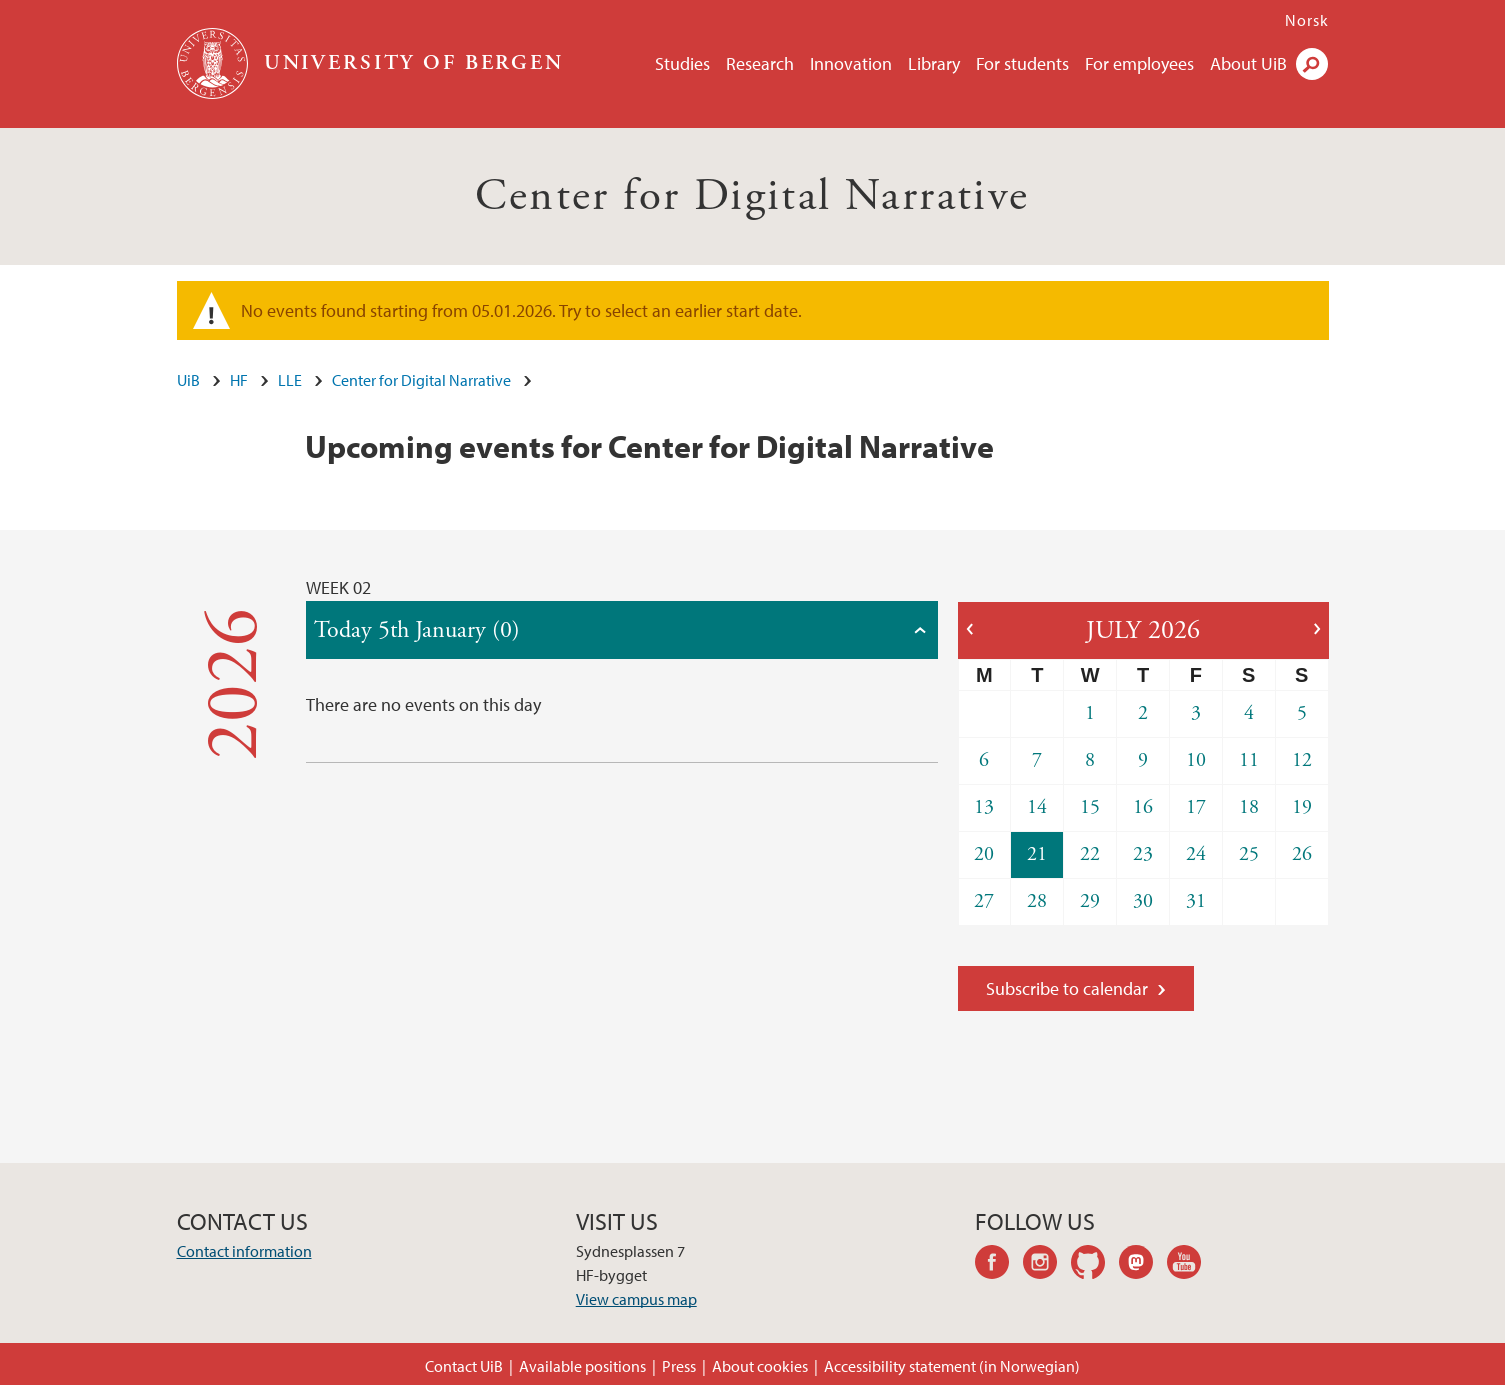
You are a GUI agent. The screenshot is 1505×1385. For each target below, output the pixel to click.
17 (1196, 807)
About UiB (1248, 63)
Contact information (244, 1251)
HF (239, 380)
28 (1037, 901)
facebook (999, 1265)
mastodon (1143, 1265)
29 (1090, 901)
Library (934, 63)
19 (1302, 807)
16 (1143, 807)
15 (1090, 807)
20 (984, 854)
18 (1249, 807)
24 (1196, 854)
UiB (188, 380)
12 (1302, 760)
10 (1196, 760)
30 (1143, 901)
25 (1249, 854)
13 (984, 807)
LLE (290, 380)
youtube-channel (1191, 1265)
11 (1249, 760)
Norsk (1307, 20)
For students (1022, 63)
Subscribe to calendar (1067, 988)
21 (1037, 854)
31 (1196, 901)
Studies (682, 63)
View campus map (636, 1299)
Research (760, 63)
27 (984, 901)
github (1095, 1265)
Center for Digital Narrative (752, 196)
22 (1090, 854)
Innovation (851, 63)
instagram (1047, 1265)
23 (1143, 854)
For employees (1139, 63)
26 (1302, 854)
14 (1037, 807)
